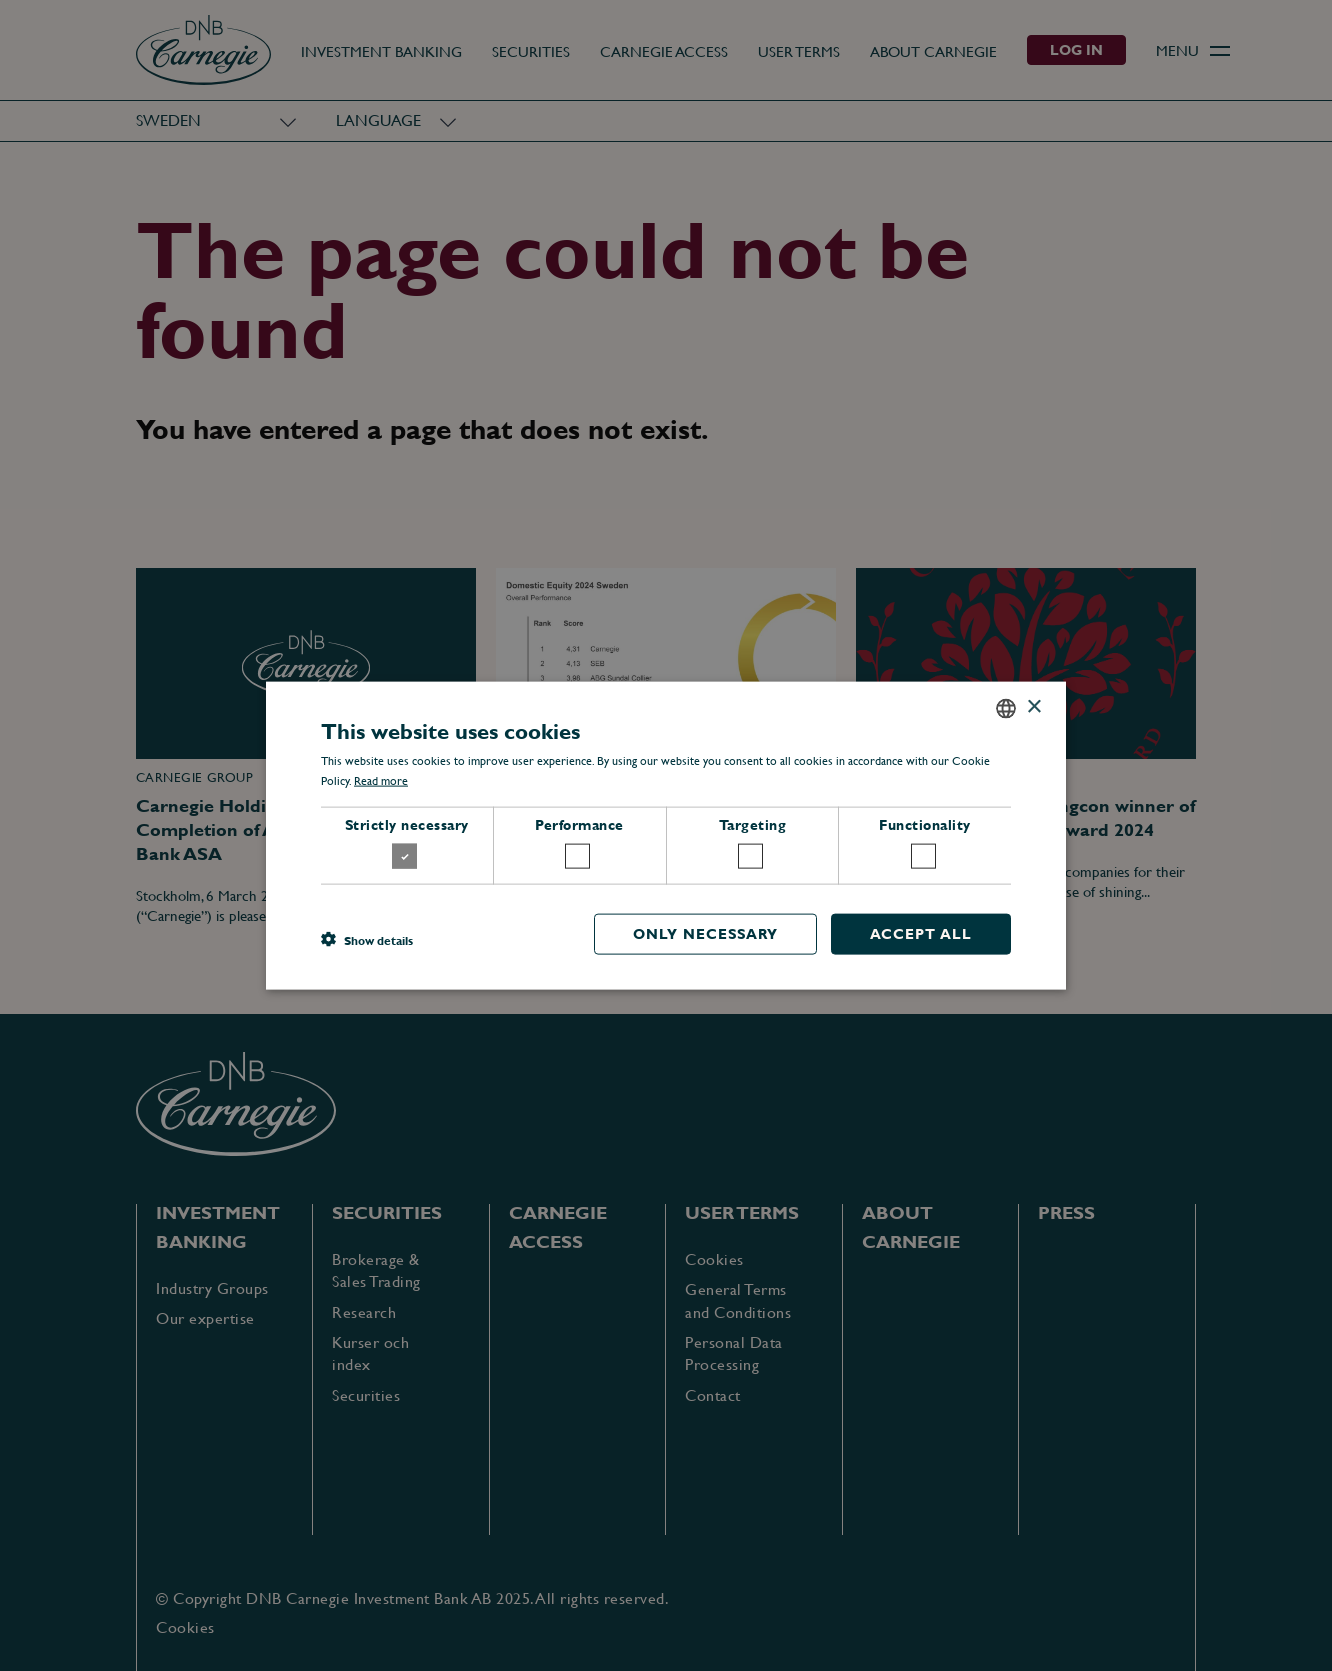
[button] (367, 939)
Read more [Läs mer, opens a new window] (381, 781)
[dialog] (666, 835)
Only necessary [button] (705, 934)
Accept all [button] (921, 934)
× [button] (1033, 707)
